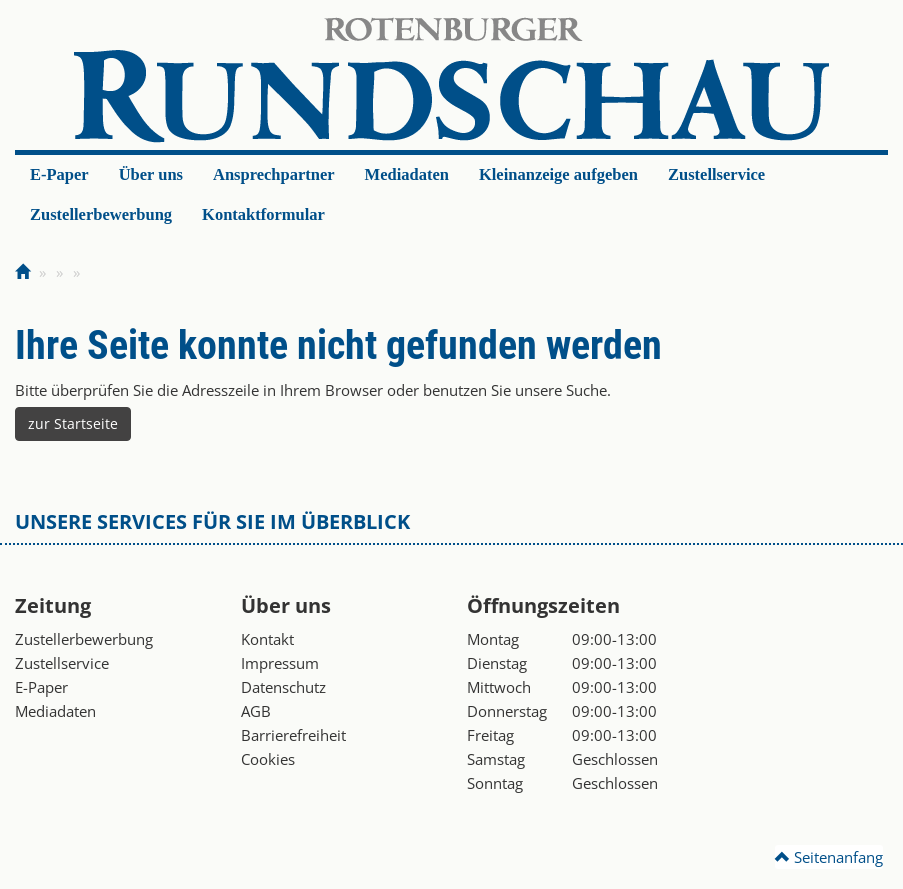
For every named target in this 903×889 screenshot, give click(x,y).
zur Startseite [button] (73, 423)
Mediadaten (407, 174)
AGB (256, 711)
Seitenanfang (829, 857)
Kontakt (267, 639)
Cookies (268, 759)
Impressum (280, 663)
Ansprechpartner (274, 174)
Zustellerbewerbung (101, 214)
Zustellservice (716, 174)
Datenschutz (283, 687)
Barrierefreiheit (293, 735)
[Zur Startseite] (22, 272)
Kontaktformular (263, 214)
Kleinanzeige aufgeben (558, 174)
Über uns (151, 174)
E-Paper (59, 174)
